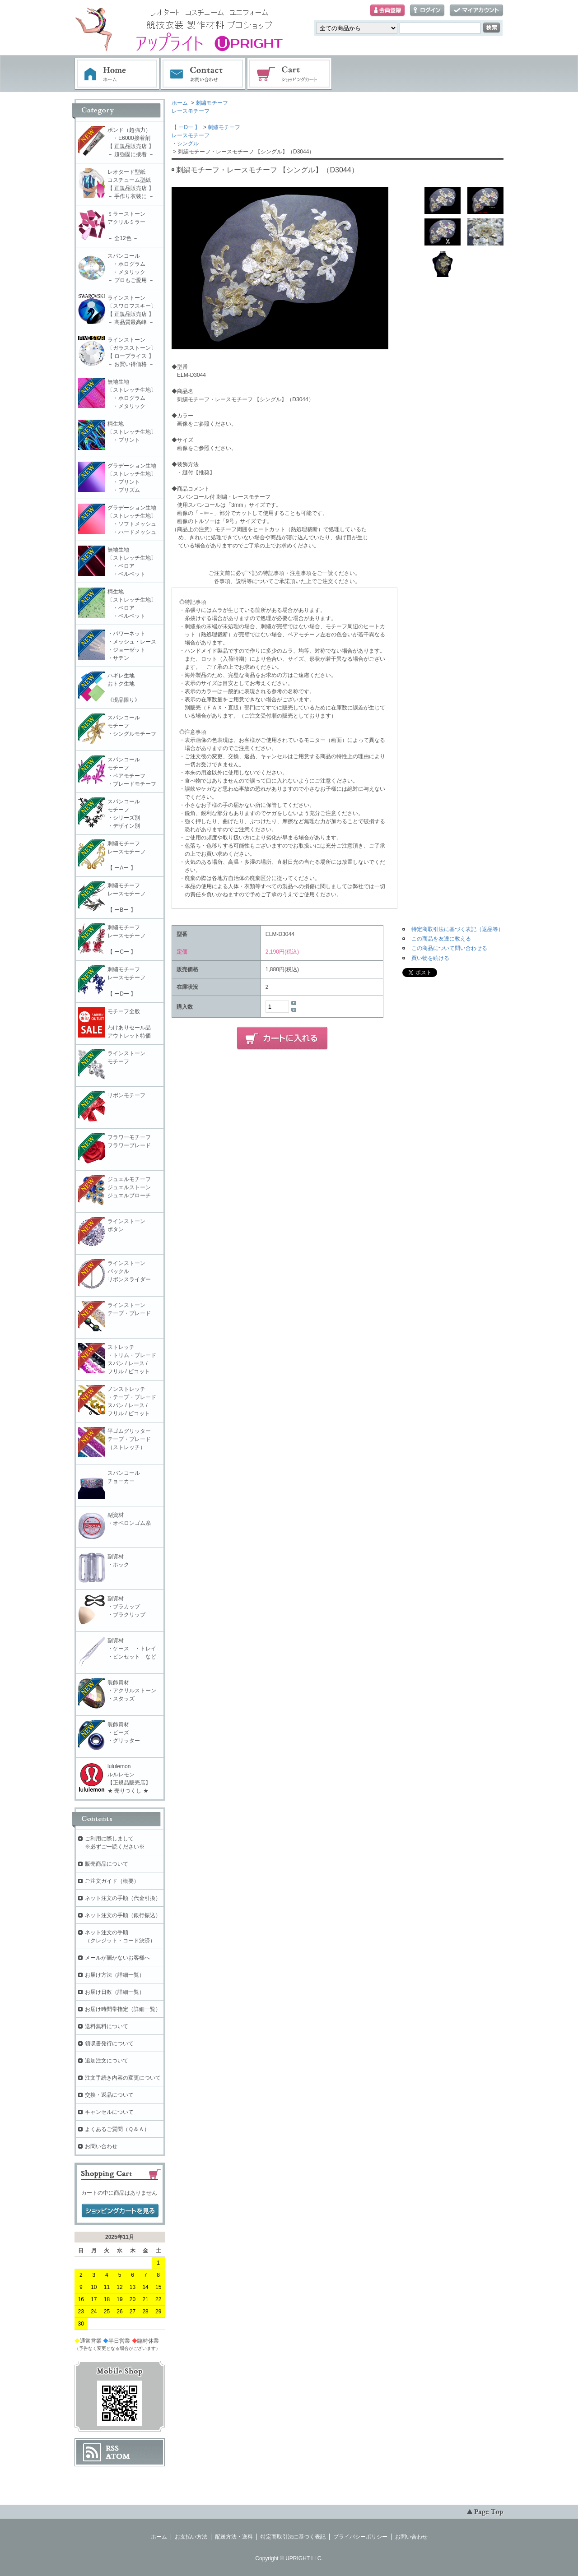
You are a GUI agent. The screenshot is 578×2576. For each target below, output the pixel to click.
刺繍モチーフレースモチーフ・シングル (206, 135)
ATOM (118, 2456)
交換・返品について (109, 2095)
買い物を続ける (430, 958)
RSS (112, 2448)
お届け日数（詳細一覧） (114, 1992)
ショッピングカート (289, 74)
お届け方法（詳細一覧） (114, 1975)
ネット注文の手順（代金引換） (123, 1898)
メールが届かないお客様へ (117, 1958)
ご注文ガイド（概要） (112, 1881)
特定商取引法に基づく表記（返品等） (457, 929)
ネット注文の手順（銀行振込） (123, 1915)
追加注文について (106, 2060)
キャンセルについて (109, 2112)
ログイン (427, 11)
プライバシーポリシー (360, 2537)
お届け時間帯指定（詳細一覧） (123, 2009)
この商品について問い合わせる (449, 948)
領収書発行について (109, 2043)
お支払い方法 (191, 2537)
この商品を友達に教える (441, 939)
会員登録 (387, 11)
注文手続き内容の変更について (123, 2078)
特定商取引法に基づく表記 (293, 2537)
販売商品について (106, 1864)
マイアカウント (476, 11)
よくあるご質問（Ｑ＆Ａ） (117, 2129)
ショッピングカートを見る (120, 2211)
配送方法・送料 (234, 2537)
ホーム (117, 74)
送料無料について (106, 2026)
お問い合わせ (203, 74)
